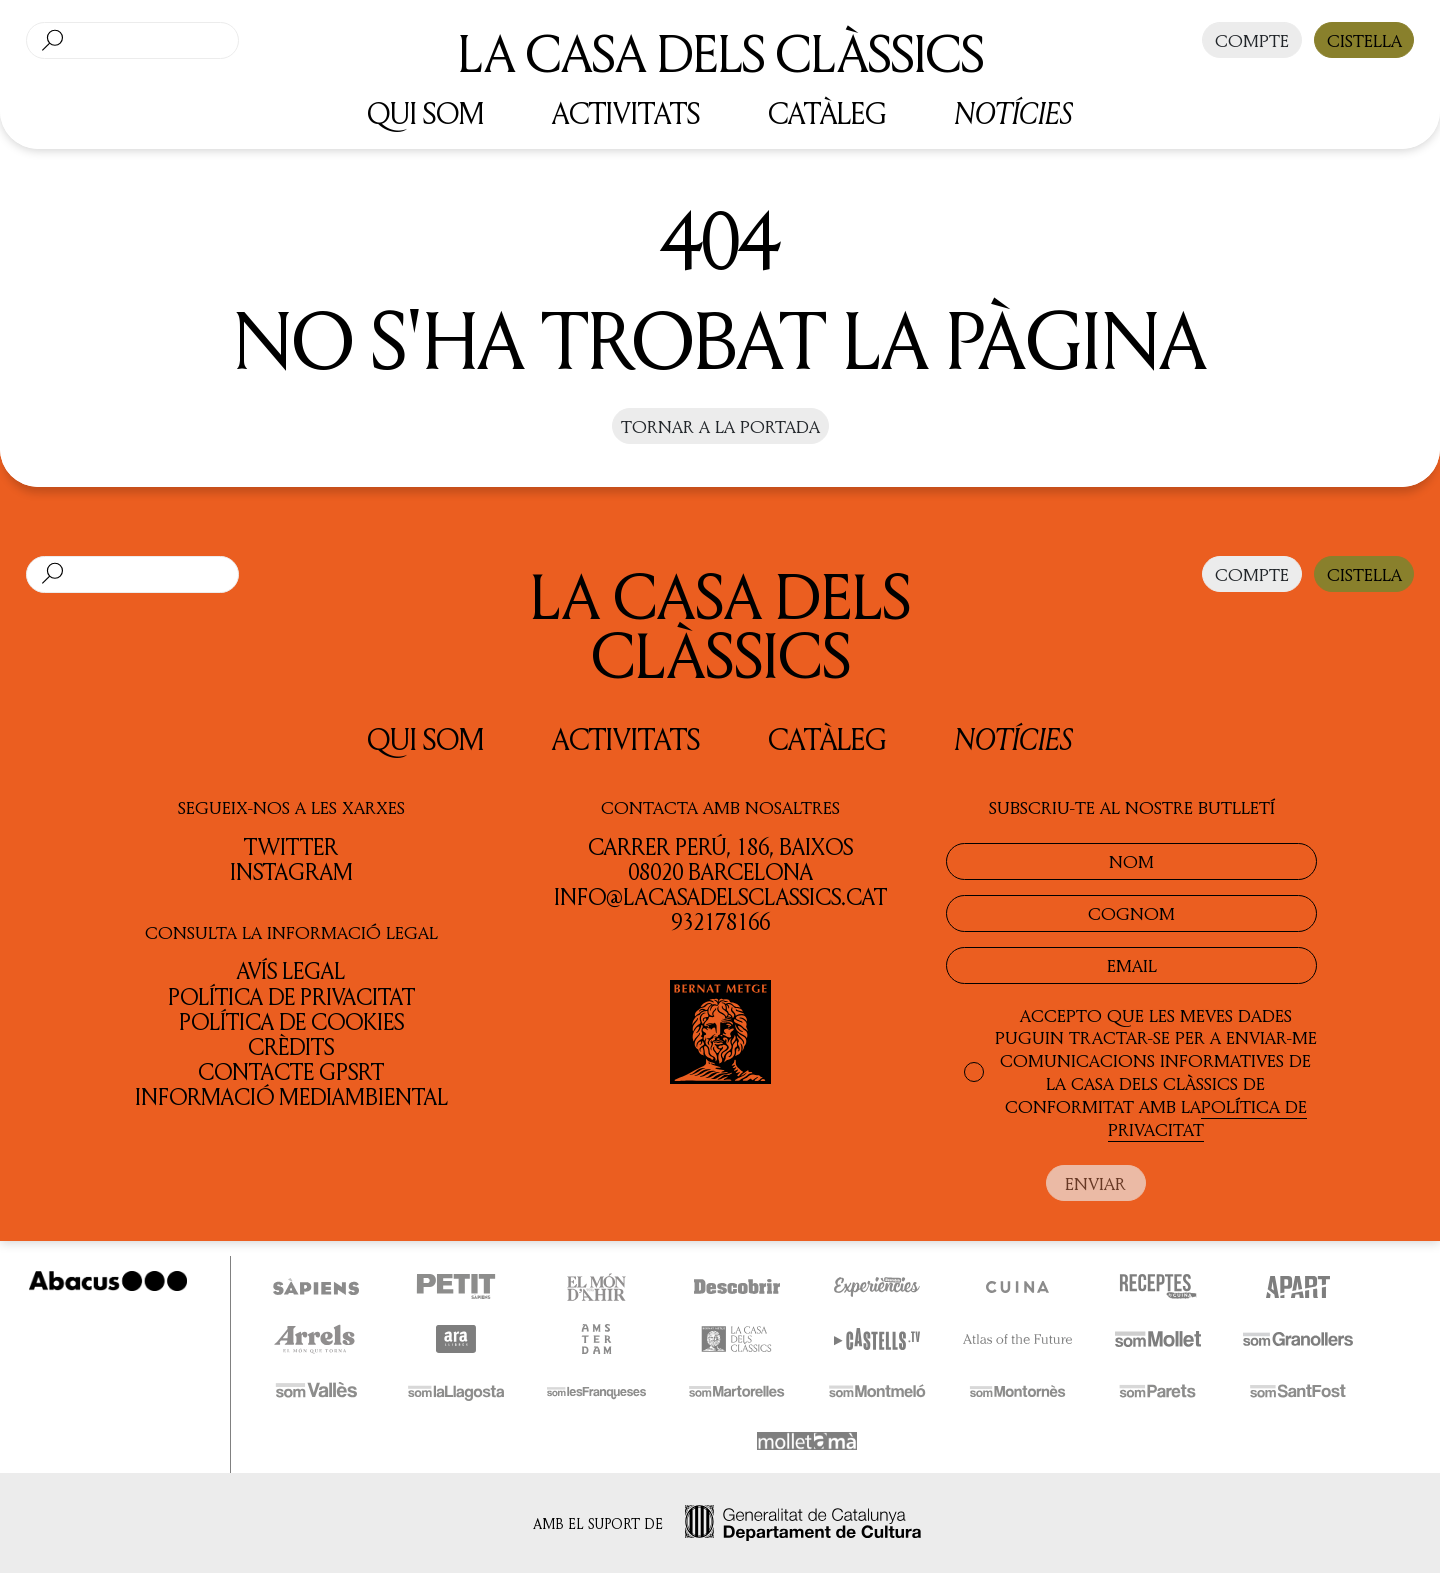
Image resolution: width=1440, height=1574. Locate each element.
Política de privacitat (291, 996)
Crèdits (291, 1046)
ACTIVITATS (626, 112)
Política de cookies (291, 1021)
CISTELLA (1364, 40)
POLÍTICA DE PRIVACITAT (1207, 1117)
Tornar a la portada (720, 426)
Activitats (626, 738)
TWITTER (291, 846)
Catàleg (827, 738)
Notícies (1013, 113)
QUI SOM (425, 112)
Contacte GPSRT (291, 1071)
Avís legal (291, 970)
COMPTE (1252, 40)
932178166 (720, 921)
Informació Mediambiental (291, 1096)
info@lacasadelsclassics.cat (720, 896)
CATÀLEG (827, 112)
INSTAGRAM (291, 871)
